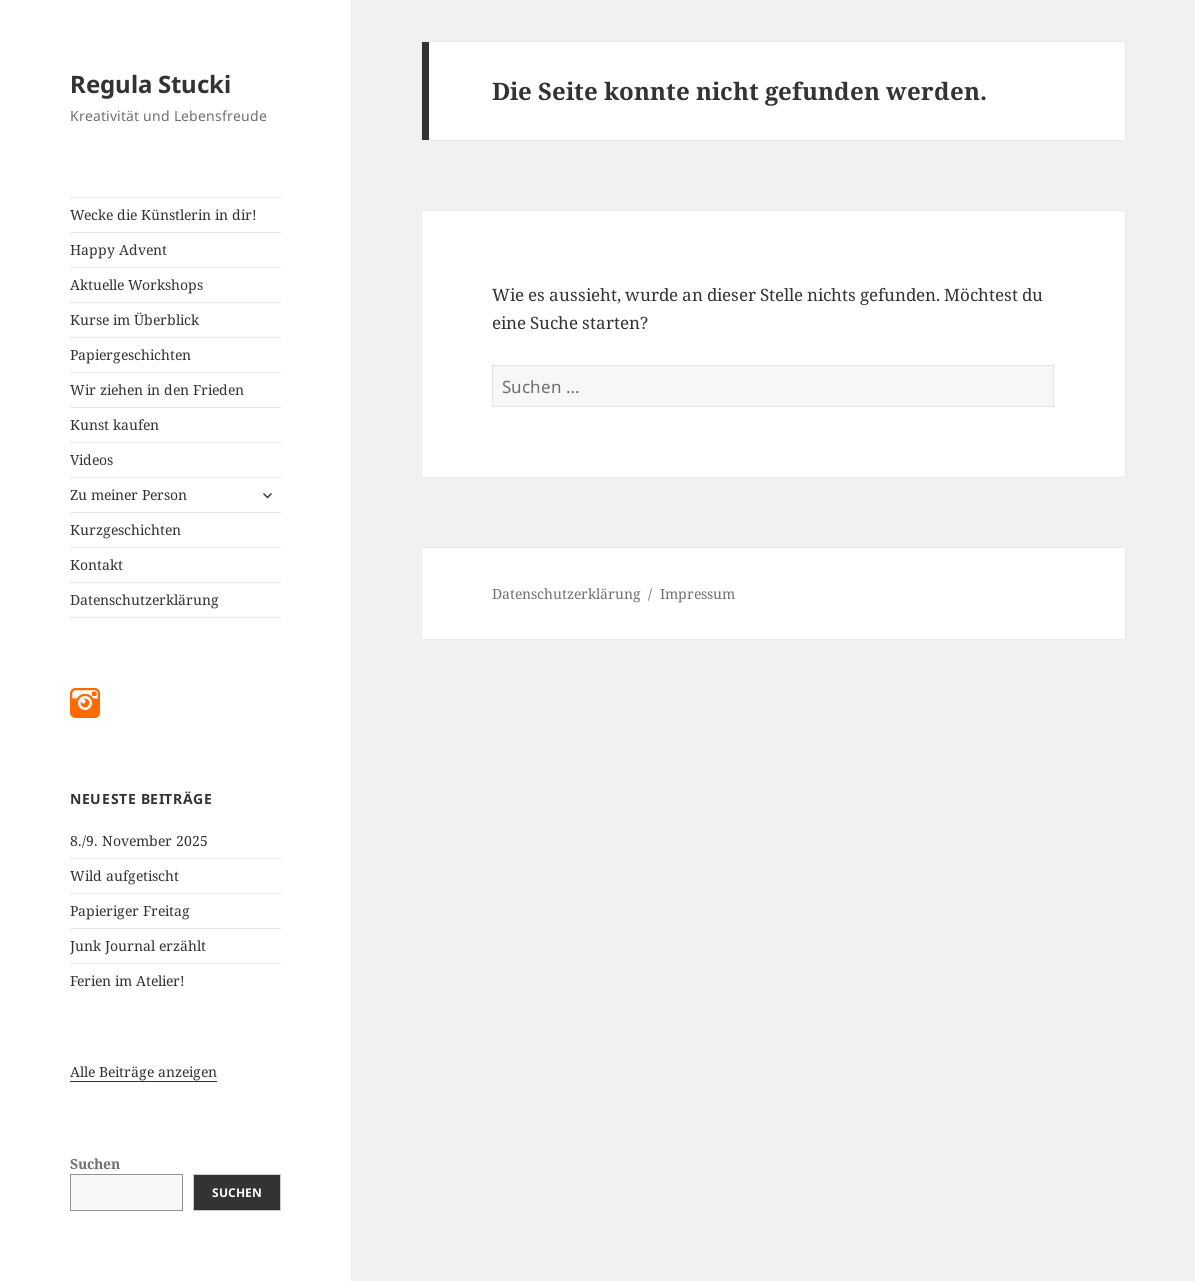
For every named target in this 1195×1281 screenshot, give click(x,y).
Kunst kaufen (114, 424)
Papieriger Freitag (130, 910)
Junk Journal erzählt (138, 945)
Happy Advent (118, 249)
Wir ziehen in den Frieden (157, 389)
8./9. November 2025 (139, 840)
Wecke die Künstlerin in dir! (163, 214)
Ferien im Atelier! (127, 980)
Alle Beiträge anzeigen (143, 1071)
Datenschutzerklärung (144, 599)
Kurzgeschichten (125, 529)
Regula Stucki (150, 83)
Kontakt (96, 564)
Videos (91, 459)
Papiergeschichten (130, 354)
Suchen (95, 1163)
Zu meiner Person (128, 494)
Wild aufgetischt (124, 875)
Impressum (697, 593)
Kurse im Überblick (134, 319)
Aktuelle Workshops (136, 284)
